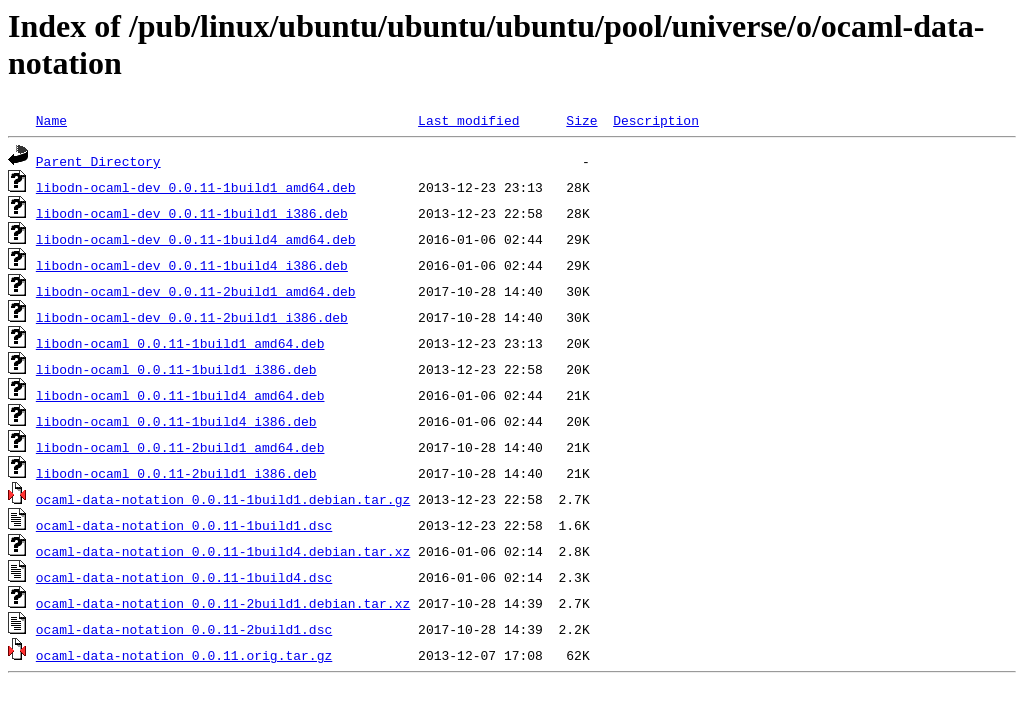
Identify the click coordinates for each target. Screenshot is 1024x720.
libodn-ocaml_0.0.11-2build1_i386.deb (176, 473)
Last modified (468, 120)
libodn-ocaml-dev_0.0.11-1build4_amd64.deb (196, 239)
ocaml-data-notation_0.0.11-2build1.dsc (184, 629)
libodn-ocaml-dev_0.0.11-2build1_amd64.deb (196, 291)
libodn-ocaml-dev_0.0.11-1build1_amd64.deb (196, 187)
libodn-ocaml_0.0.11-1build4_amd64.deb (180, 395)
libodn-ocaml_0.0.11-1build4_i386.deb (176, 421)
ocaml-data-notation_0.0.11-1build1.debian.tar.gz (223, 499)
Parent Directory (98, 161)
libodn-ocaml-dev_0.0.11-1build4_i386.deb (192, 265)
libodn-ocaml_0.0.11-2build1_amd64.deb (180, 447)
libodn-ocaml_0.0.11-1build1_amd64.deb (180, 343)
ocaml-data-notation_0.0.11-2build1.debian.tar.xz (223, 603)
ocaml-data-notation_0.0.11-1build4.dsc (184, 577)
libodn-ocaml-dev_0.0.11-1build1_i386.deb (192, 213)
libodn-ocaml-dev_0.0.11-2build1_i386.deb (192, 317)
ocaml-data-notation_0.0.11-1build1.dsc (184, 525)
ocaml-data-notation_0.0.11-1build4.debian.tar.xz (223, 551)
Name (51, 120)
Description (656, 120)
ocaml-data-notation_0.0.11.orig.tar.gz (184, 655)
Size (581, 120)
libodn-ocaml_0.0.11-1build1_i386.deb (176, 369)
